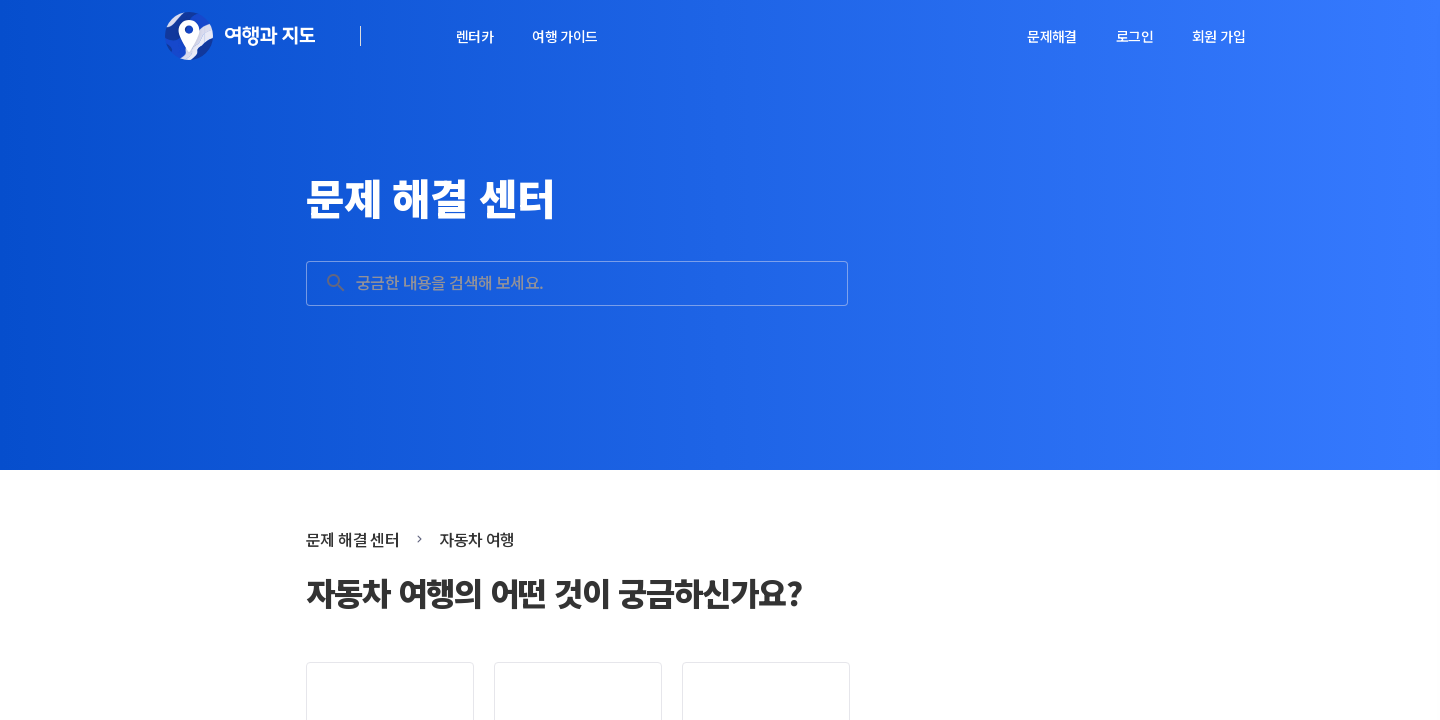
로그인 (1134, 36)
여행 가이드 (564, 36)
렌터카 (474, 36)
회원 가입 (1218, 36)
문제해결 (1052, 36)
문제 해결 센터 (352, 539)
